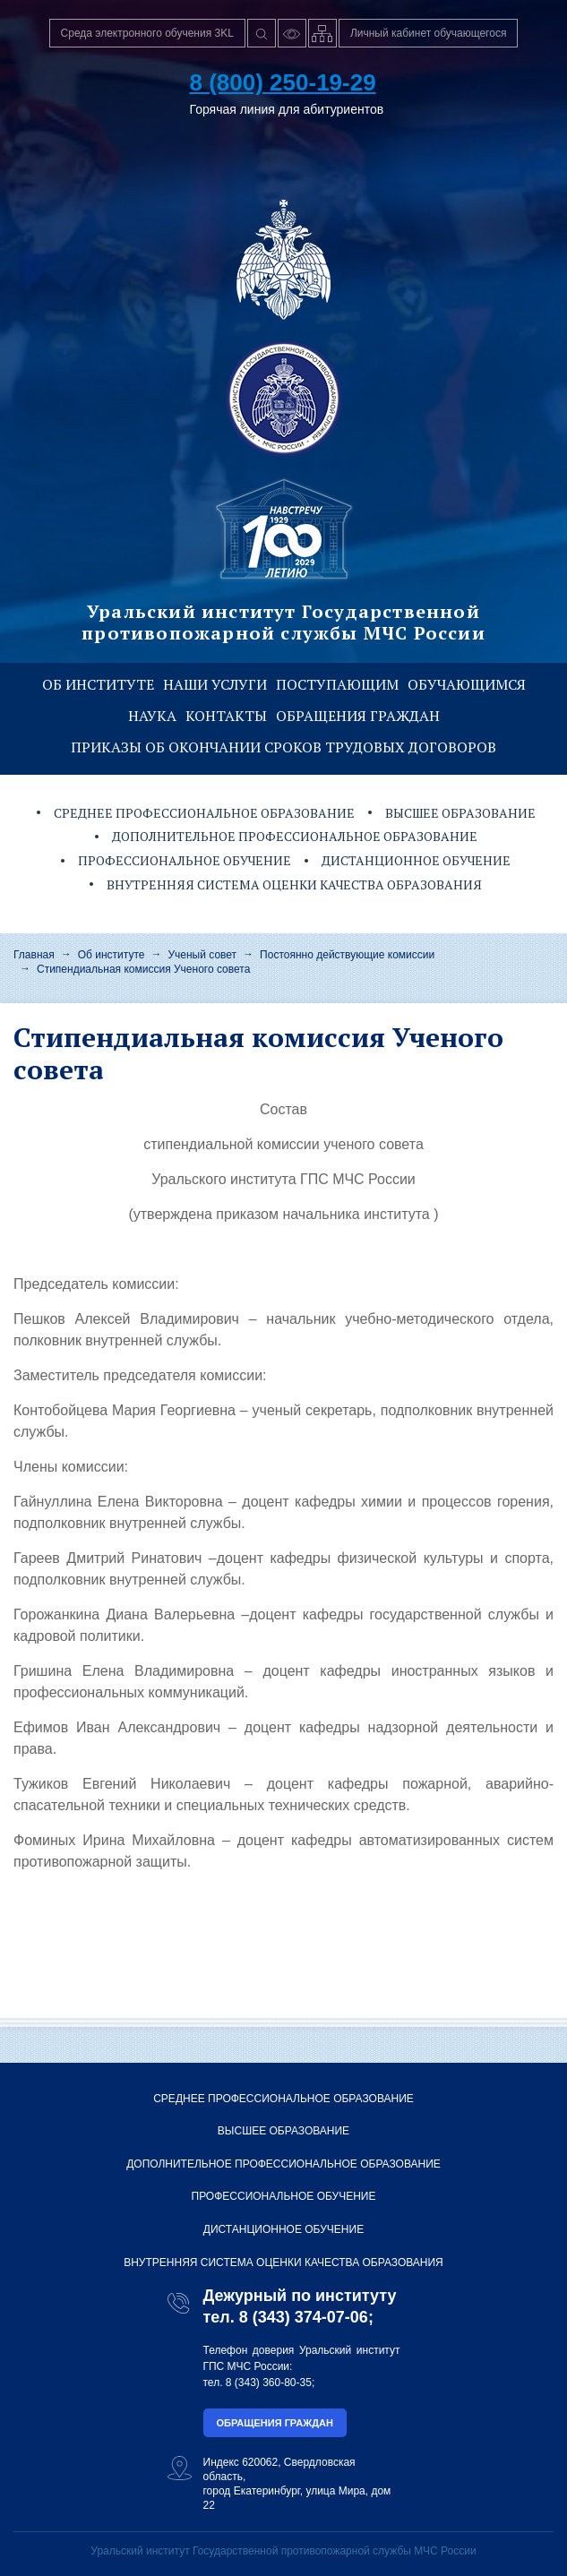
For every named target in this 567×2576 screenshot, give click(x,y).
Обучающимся (467, 684)
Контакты (226, 716)
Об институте (98, 684)
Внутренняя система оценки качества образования (294, 884)
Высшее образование (460, 812)
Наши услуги (215, 684)
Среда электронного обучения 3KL (147, 33)
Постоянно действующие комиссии (347, 955)
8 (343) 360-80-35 (269, 2382)
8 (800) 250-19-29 (283, 82)
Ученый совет (202, 955)
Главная (34, 955)
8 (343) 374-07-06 (303, 2317)
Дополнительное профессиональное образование (294, 836)
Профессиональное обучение (184, 860)
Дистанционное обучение (416, 860)
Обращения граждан (358, 716)
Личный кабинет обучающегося (428, 33)
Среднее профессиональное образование (204, 812)
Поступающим (337, 684)
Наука (152, 716)
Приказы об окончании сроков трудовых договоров (283, 747)
